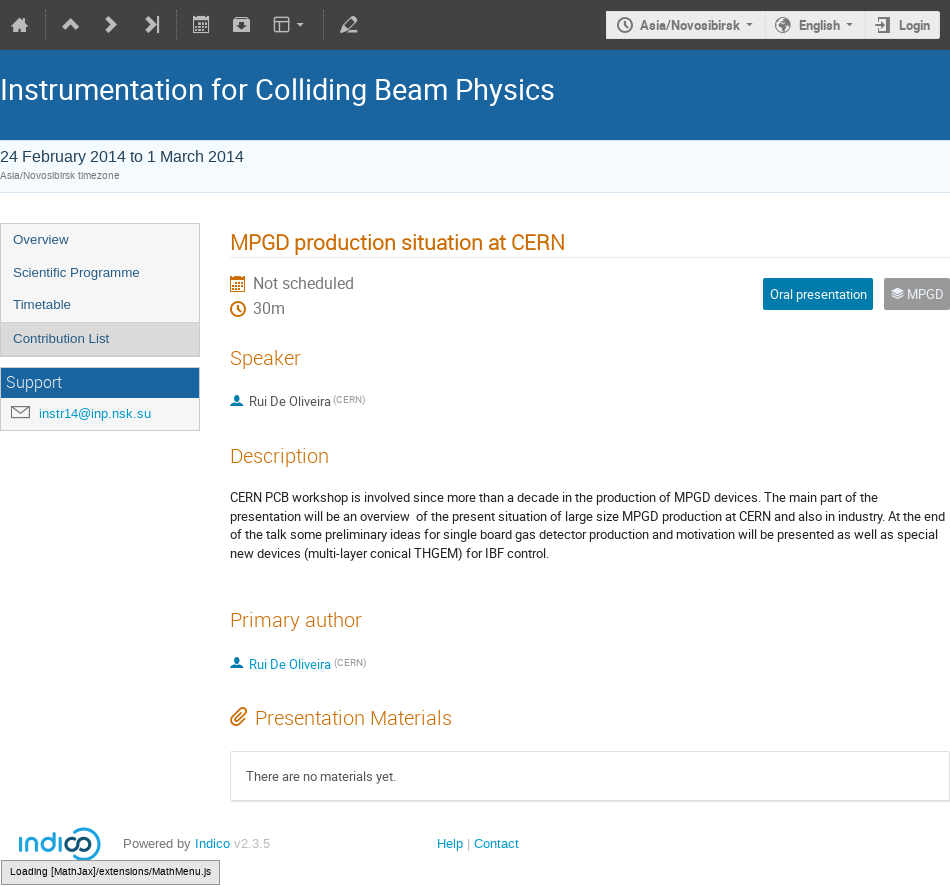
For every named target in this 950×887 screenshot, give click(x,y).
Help (450, 843)
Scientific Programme (76, 272)
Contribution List (61, 338)
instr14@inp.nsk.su (95, 413)
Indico (212, 843)
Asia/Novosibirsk (690, 25)
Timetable (42, 304)
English (819, 25)
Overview (41, 239)
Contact (496, 843)
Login (914, 25)
